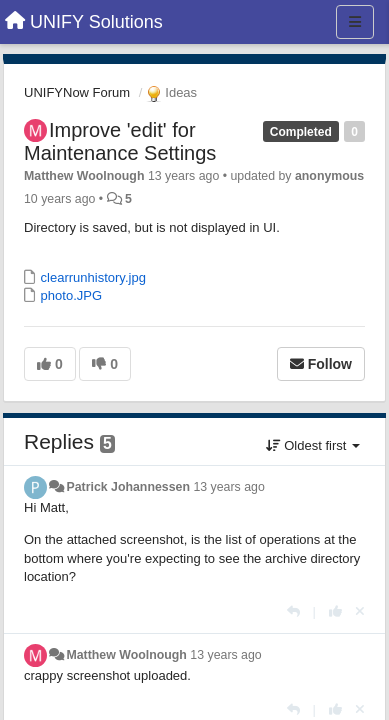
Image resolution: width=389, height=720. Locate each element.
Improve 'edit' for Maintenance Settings (120, 141)
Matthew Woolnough (84, 176)
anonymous (329, 176)
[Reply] (293, 611)
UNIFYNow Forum (77, 92)
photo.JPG (69, 295)
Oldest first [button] (313, 445)
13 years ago (228, 487)
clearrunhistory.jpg (91, 277)
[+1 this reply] (335, 611)
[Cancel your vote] (360, 611)
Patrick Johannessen (128, 487)
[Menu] (355, 22)
